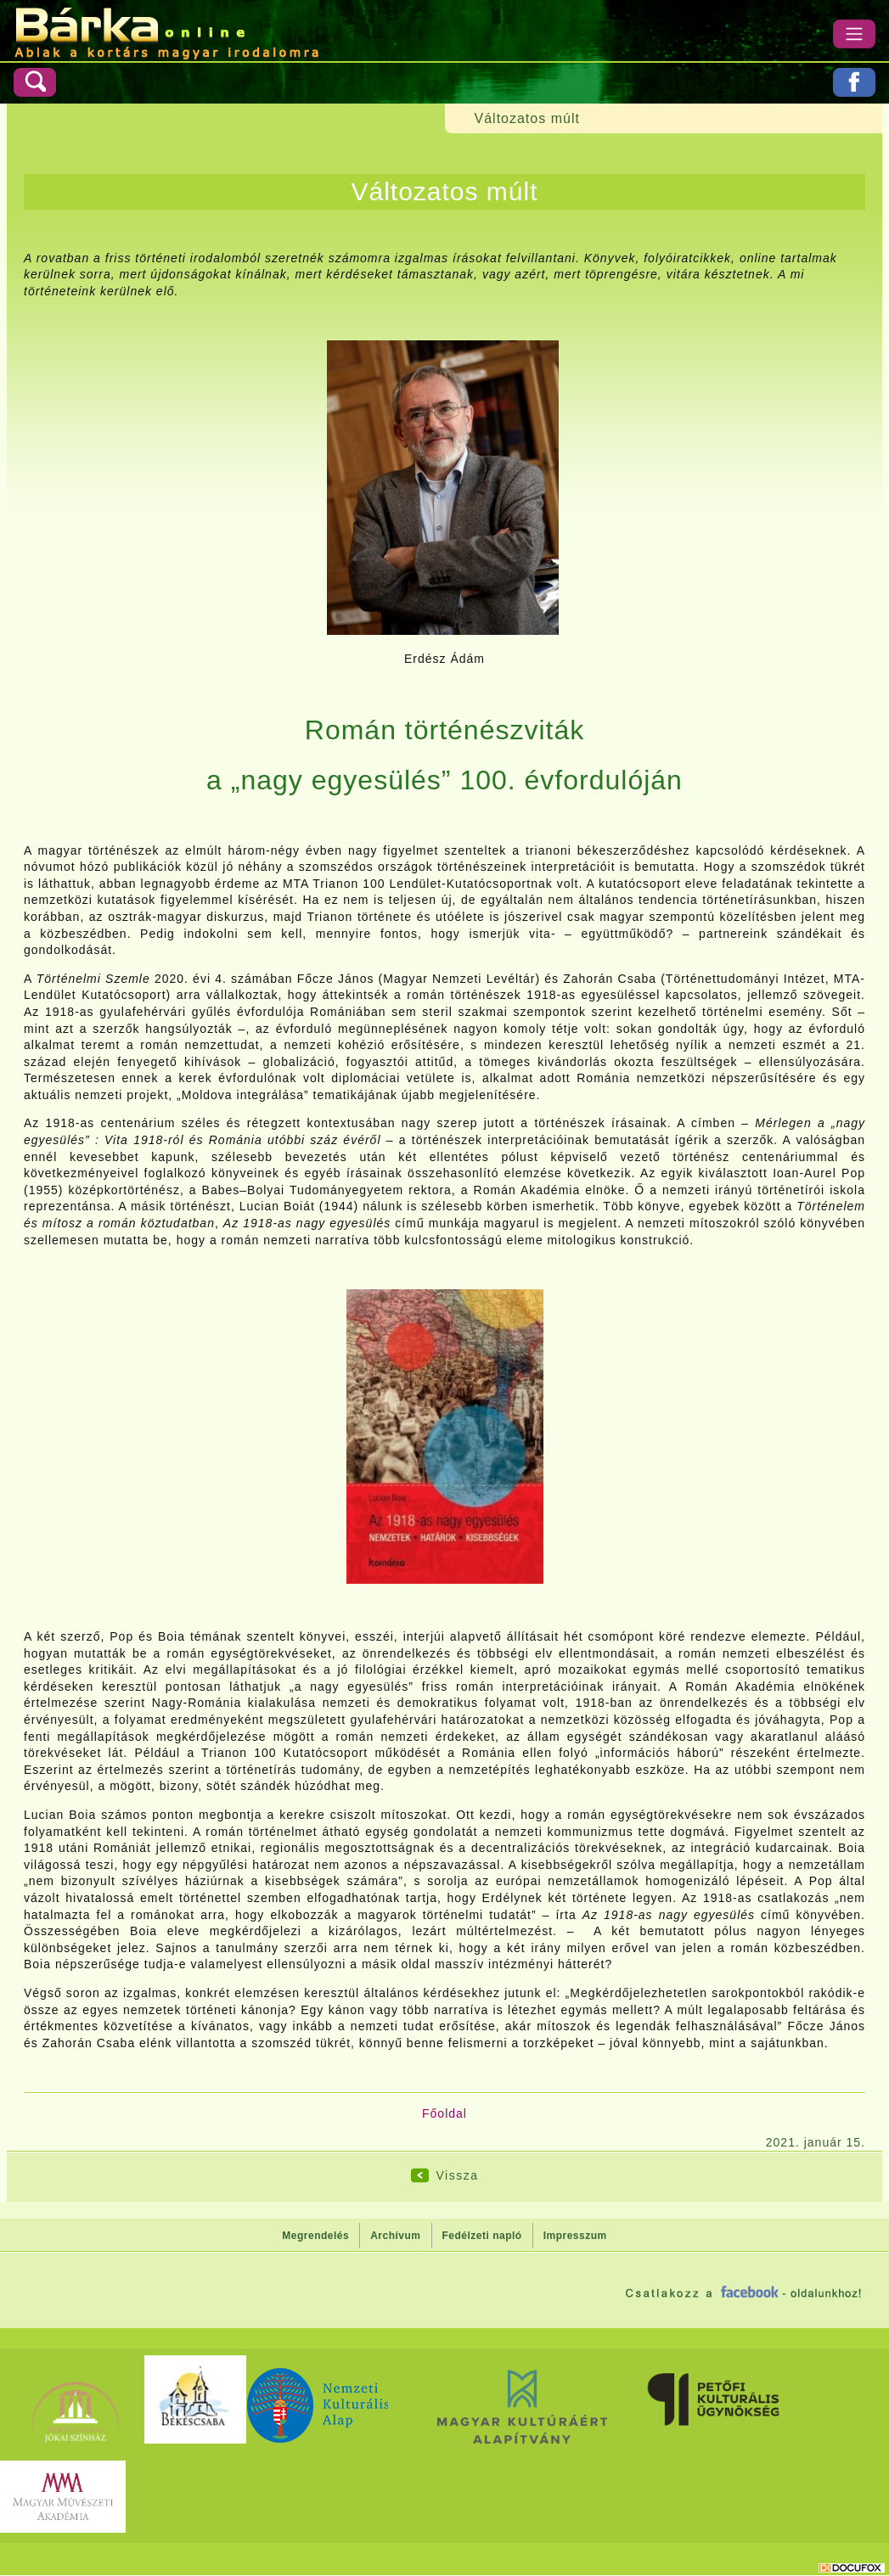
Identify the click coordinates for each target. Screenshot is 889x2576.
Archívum (395, 2236)
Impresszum (575, 2236)
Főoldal (444, 2113)
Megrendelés (315, 2236)
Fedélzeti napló (482, 2236)
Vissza (457, 2175)
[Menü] (854, 34)
